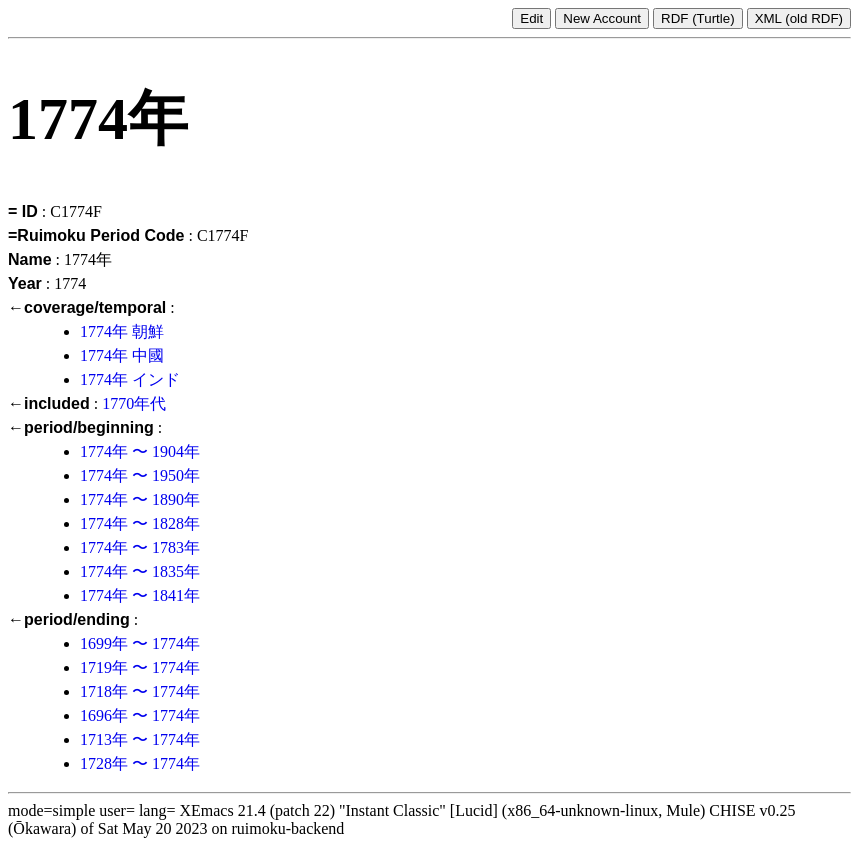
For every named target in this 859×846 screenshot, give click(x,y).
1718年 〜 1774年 (140, 691)
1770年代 (134, 403)
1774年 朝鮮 (122, 331)
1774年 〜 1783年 (140, 547)
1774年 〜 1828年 (140, 523)
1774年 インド (130, 379)
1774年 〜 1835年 (140, 571)
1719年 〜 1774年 (140, 667)
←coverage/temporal (87, 307)
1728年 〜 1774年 (140, 763)
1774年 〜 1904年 (140, 451)
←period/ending (69, 619)
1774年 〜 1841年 (140, 595)
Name (30, 259)
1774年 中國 (122, 355)
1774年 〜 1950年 (140, 475)
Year (25, 283)
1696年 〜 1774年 (140, 715)
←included (49, 403)
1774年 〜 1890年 (140, 499)
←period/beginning (81, 427)
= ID (23, 211)
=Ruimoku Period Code (96, 235)
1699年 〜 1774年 (140, 643)
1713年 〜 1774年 (140, 739)
